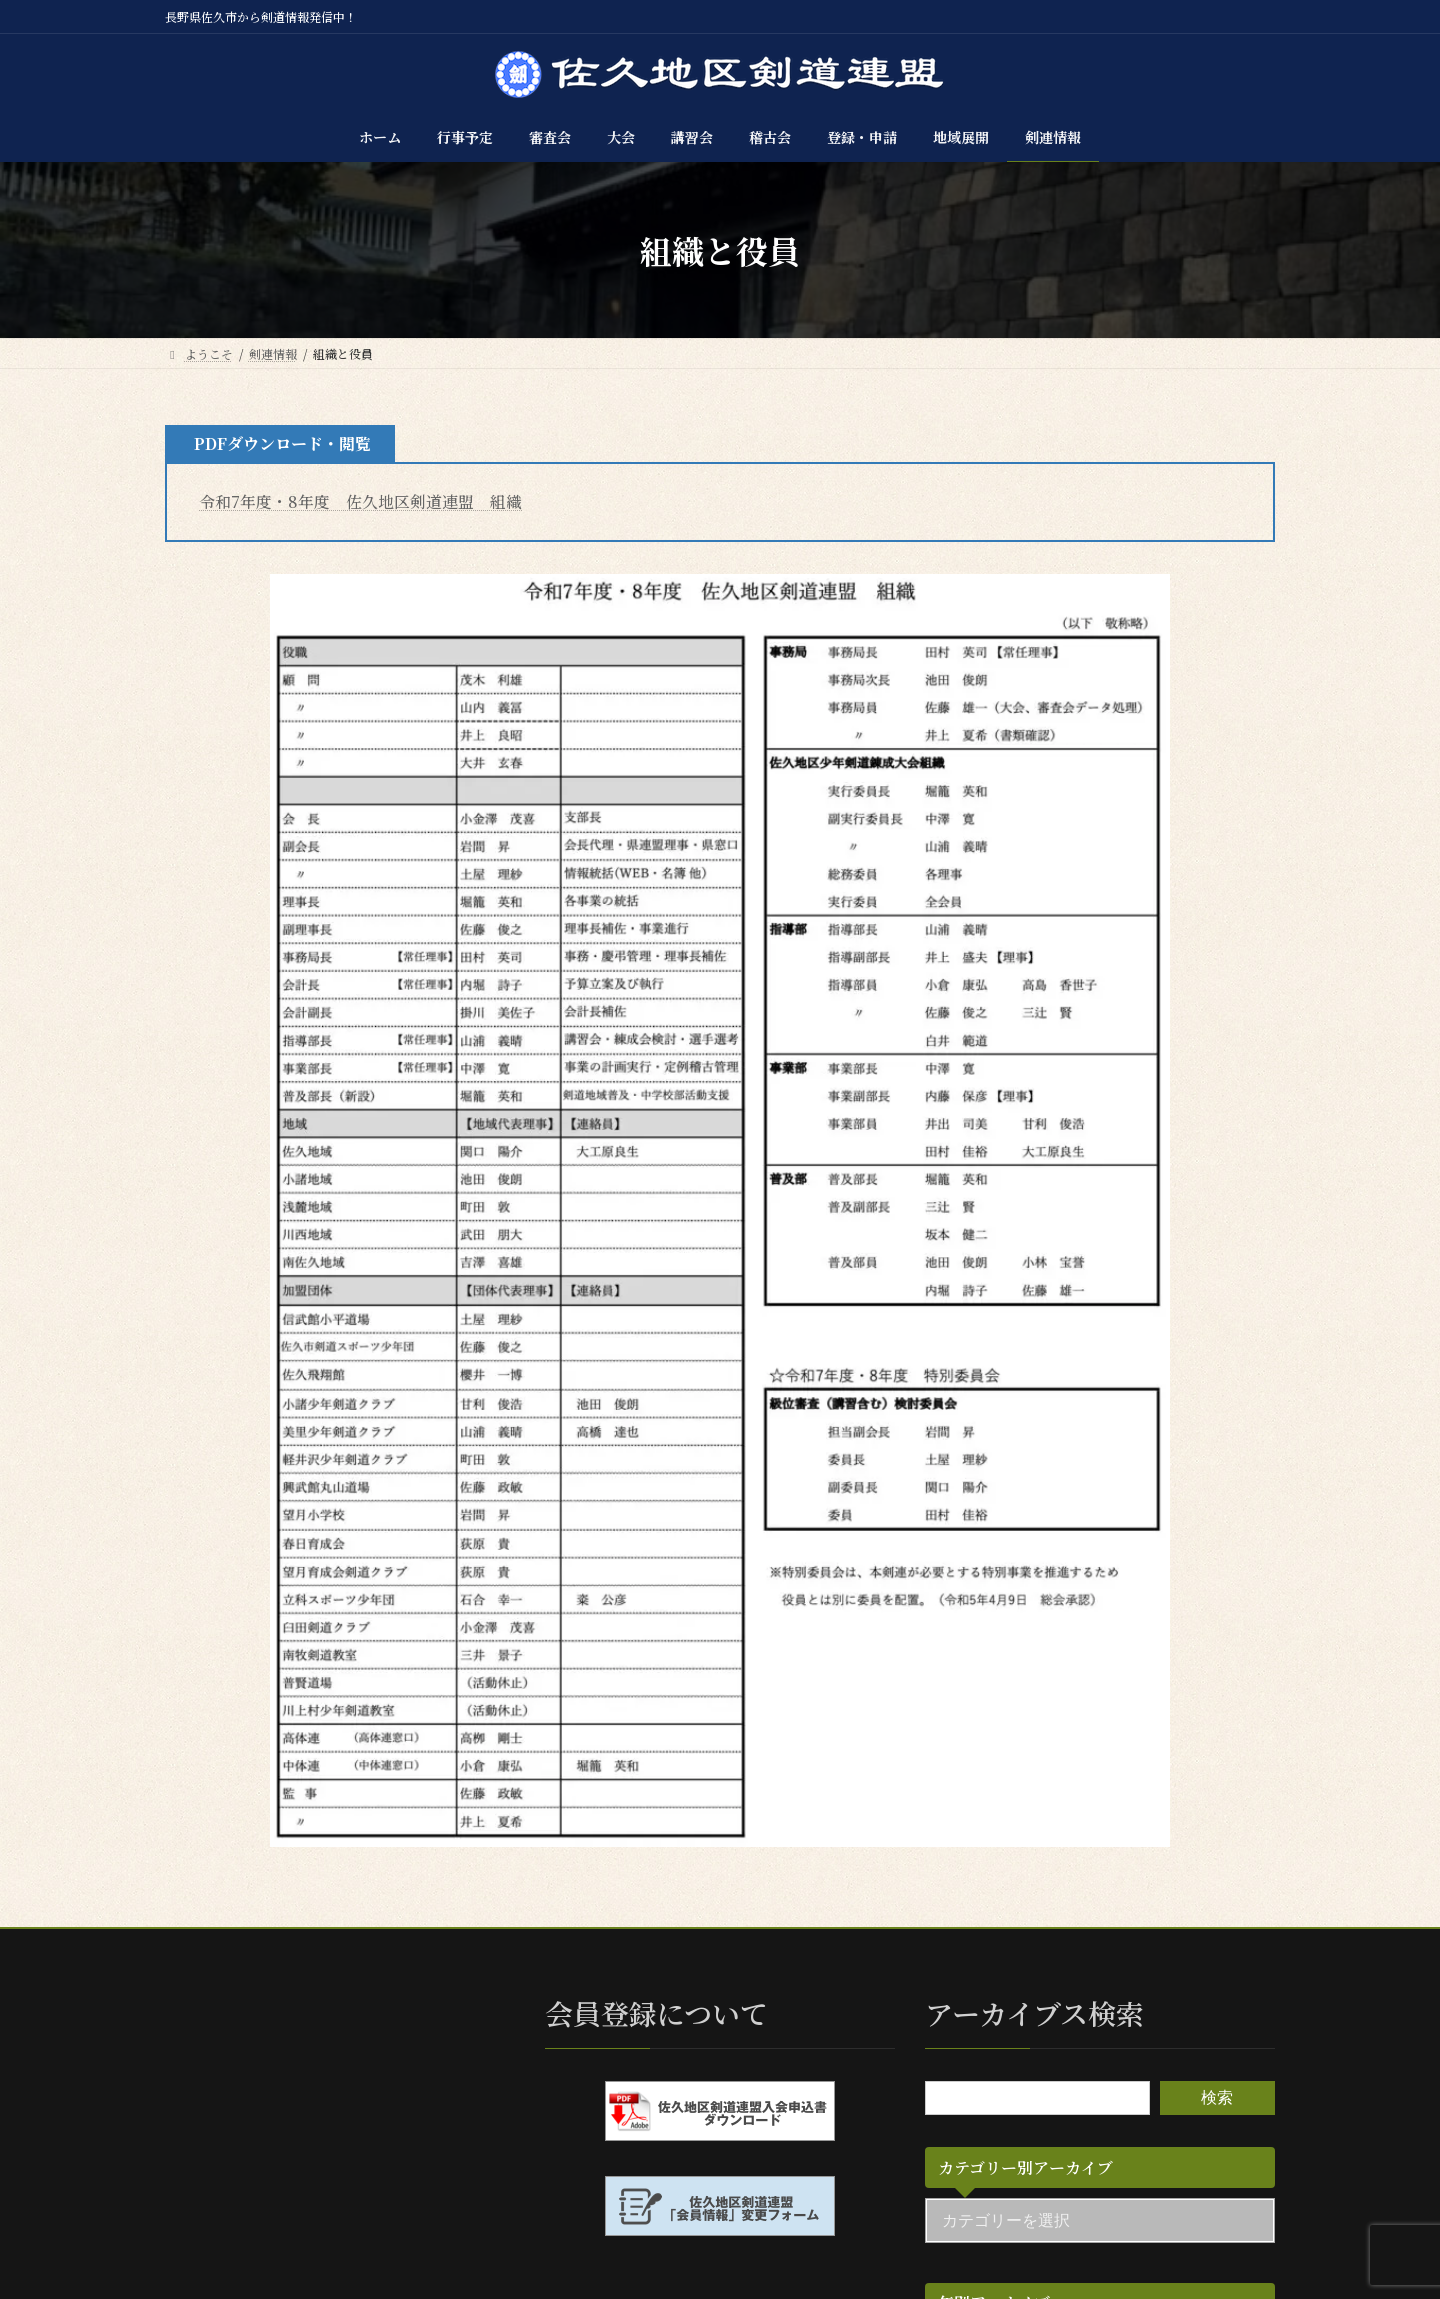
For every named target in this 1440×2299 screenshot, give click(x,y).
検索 (1217, 2096)
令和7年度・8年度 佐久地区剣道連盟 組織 (360, 501)
